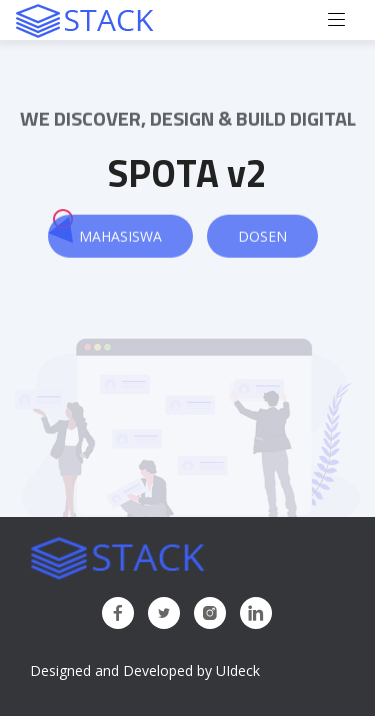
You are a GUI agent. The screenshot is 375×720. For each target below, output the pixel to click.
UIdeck (238, 670)
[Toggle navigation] (337, 20)
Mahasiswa (120, 236)
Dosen (262, 236)
